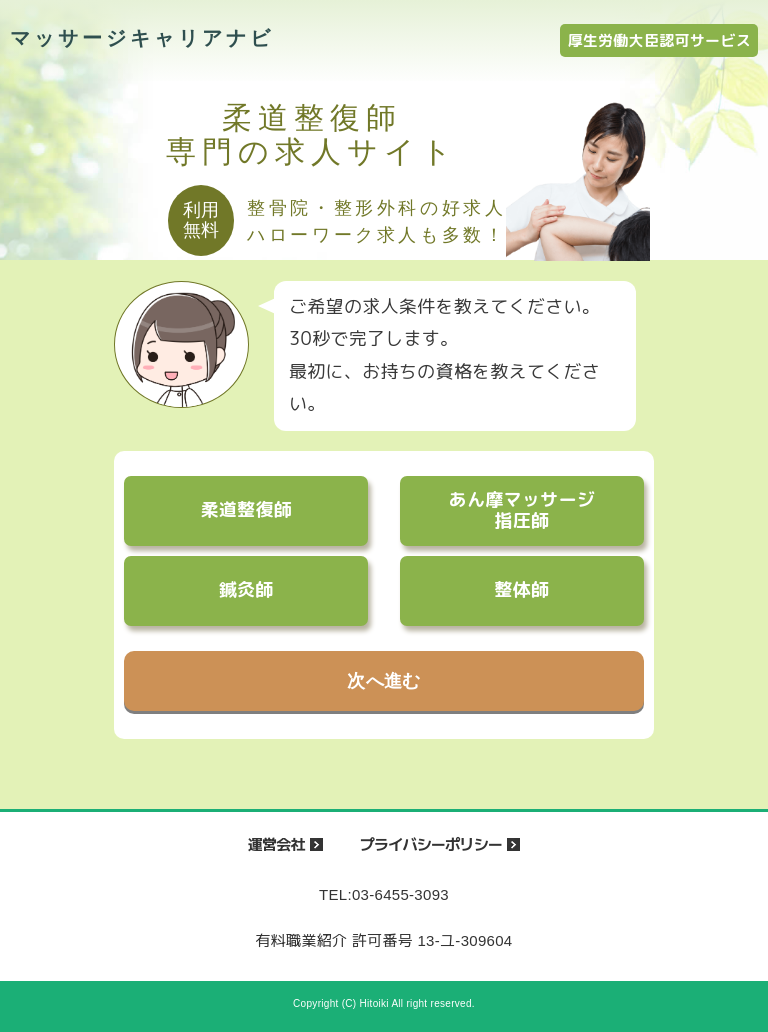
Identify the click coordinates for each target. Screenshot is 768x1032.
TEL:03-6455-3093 (384, 894)
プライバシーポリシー (431, 844)
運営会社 (276, 844)
